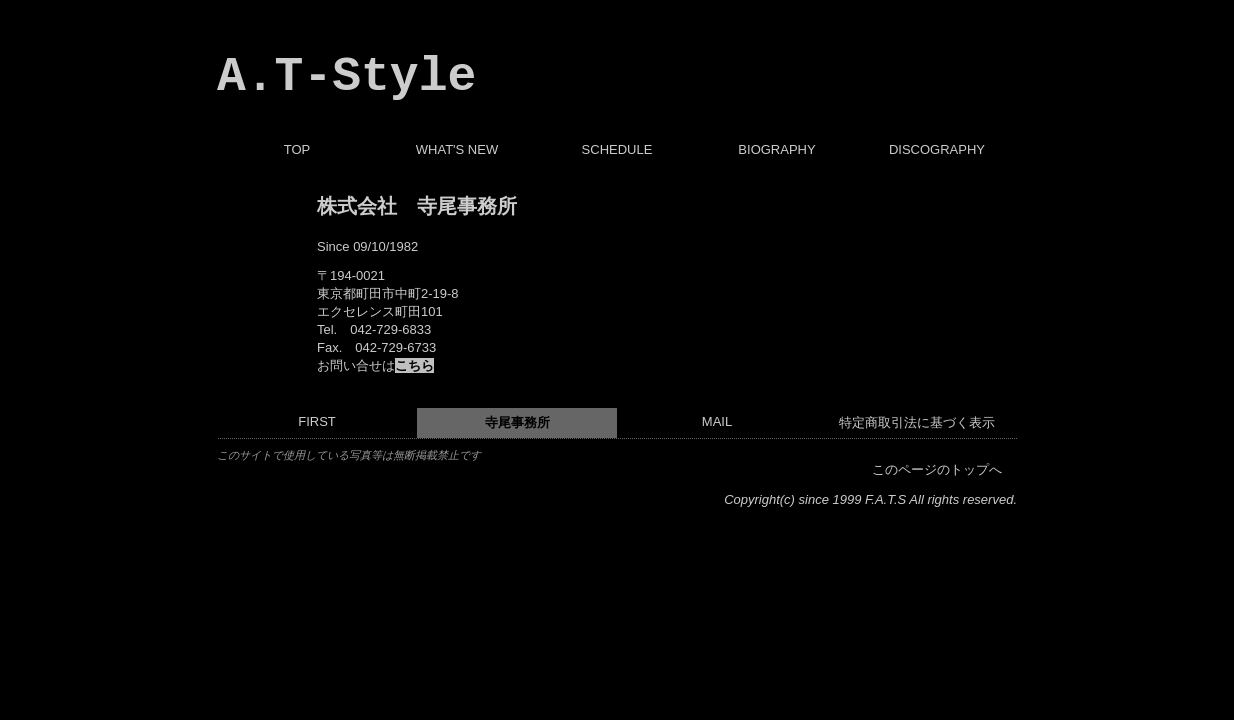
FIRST (317, 421)
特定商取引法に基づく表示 (917, 422)
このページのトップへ (937, 469)
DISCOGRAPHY (937, 149)
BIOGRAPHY (776, 149)
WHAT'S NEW (457, 149)
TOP (297, 149)
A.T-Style (346, 77)
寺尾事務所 (517, 422)
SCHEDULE (617, 149)
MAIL (717, 421)
